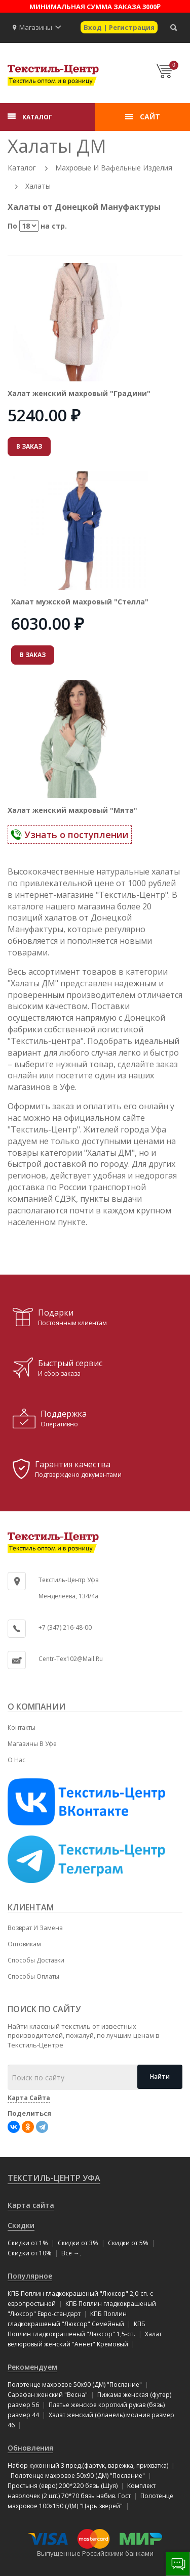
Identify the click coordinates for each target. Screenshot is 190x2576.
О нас (16, 1760)
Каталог (22, 167)
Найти (160, 2076)
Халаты (38, 186)
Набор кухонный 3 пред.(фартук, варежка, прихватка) (88, 2465)
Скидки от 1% (28, 2243)
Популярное (30, 2276)
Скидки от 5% (128, 2243)
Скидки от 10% (30, 2253)
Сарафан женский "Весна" (48, 2394)
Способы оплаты (33, 1976)
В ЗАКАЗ (29, 446)
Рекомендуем (32, 2367)
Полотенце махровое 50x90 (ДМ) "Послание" (75, 2384)
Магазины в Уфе (32, 1743)
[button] (58, 27)
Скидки (21, 2225)
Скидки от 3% (78, 2243)
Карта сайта (31, 2205)
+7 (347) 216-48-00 (65, 1627)
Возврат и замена (35, 1928)
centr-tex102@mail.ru (71, 1658)
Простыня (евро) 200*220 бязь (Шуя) (63, 2485)
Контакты (21, 1727)
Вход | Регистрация (119, 27)
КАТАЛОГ (37, 117)
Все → (70, 2253)
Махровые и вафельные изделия (113, 167)
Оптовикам (24, 1944)
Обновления (30, 2448)
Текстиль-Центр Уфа (54, 2178)
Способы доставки (36, 1960)
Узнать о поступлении (70, 834)
